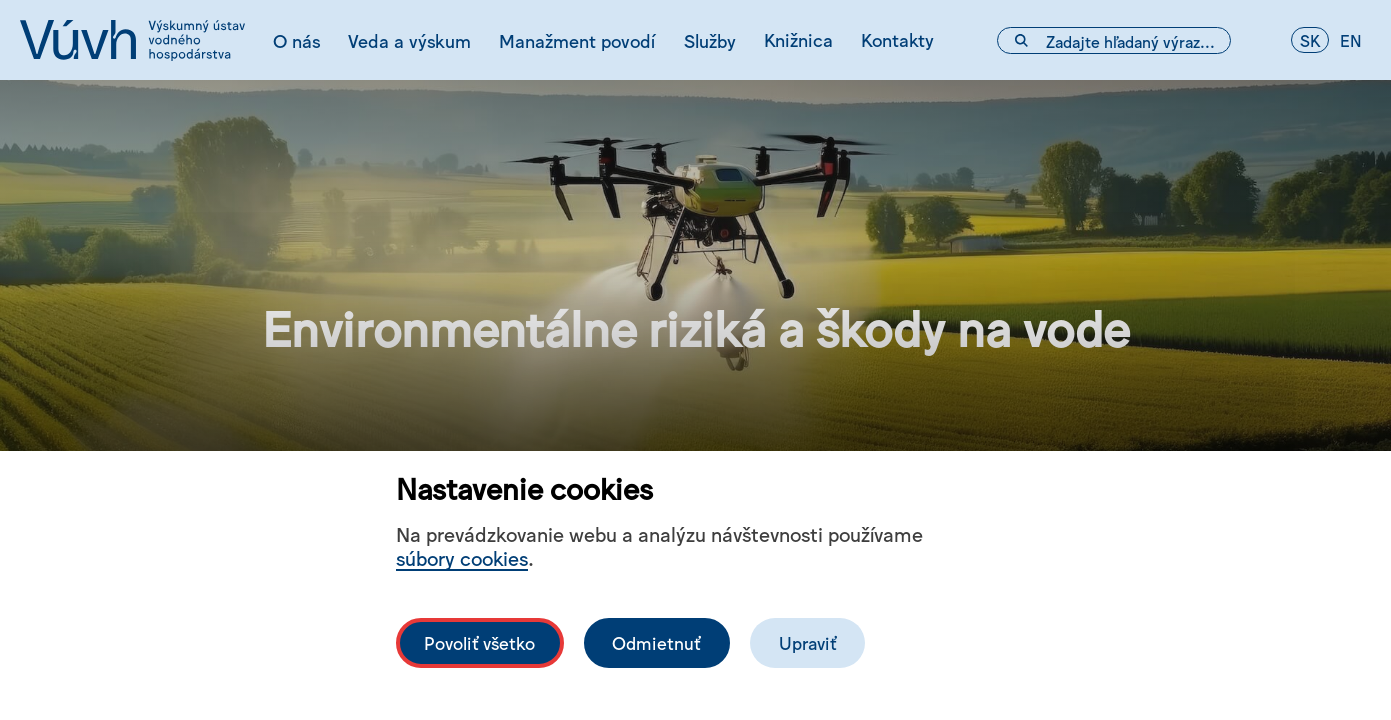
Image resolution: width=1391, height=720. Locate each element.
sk (1310, 40)
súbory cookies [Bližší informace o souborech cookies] (462, 557)
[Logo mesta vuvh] (132, 40)
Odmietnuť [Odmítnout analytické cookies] (656, 642)
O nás (296, 40)
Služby (710, 40)
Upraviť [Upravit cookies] (808, 642)
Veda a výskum (409, 40)
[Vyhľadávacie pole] (1114, 40)
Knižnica (798, 39)
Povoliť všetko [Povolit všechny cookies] (479, 642)
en (1351, 40)
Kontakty (897, 39)
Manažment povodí (577, 40)
